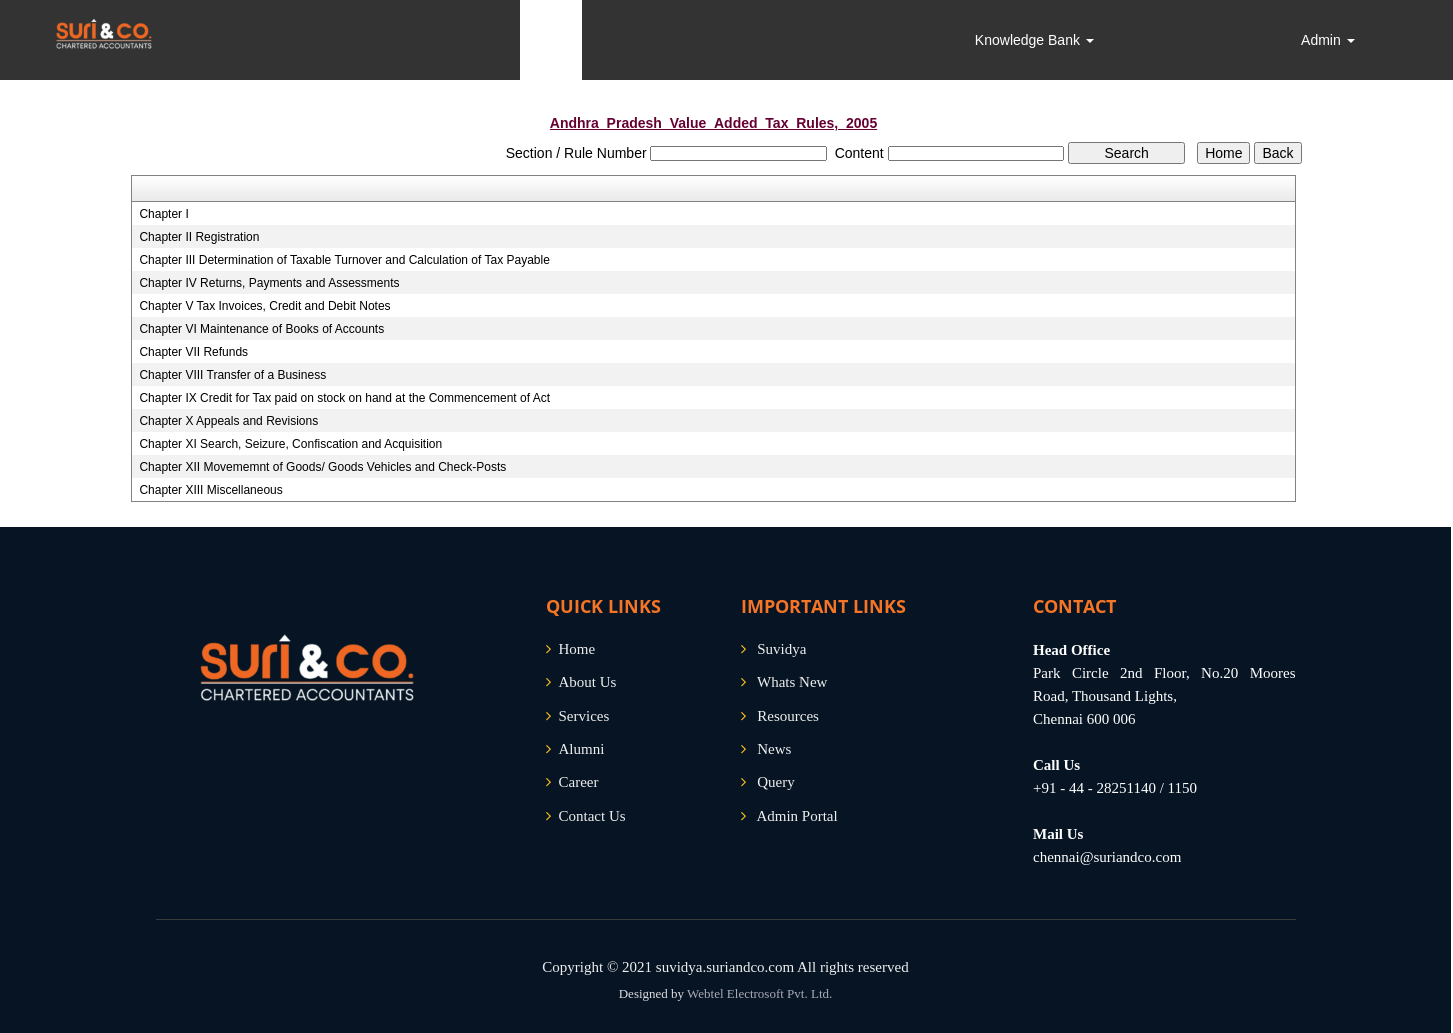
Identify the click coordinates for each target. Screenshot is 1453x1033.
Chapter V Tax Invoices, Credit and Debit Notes (264, 306)
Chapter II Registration (199, 237)
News (774, 749)
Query (776, 782)
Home (577, 649)
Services (584, 716)
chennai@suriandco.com (1107, 857)
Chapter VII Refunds (193, 352)
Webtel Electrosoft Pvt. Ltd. (759, 993)
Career (579, 782)
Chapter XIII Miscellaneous (210, 490)
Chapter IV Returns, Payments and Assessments (269, 283)
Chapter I (163, 214)
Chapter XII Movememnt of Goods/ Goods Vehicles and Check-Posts (322, 467)
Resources (788, 716)
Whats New (792, 682)
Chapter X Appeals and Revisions (228, 421)
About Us (588, 682)
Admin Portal (796, 816)
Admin (1328, 40)
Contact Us (592, 816)
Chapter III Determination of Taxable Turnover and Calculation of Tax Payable (344, 260)
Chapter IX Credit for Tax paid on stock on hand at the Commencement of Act (344, 398)
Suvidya (781, 649)
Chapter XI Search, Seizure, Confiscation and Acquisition (290, 444)
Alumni (582, 749)
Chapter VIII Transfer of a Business (232, 375)
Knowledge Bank (1034, 40)
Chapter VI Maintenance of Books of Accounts (261, 329)
